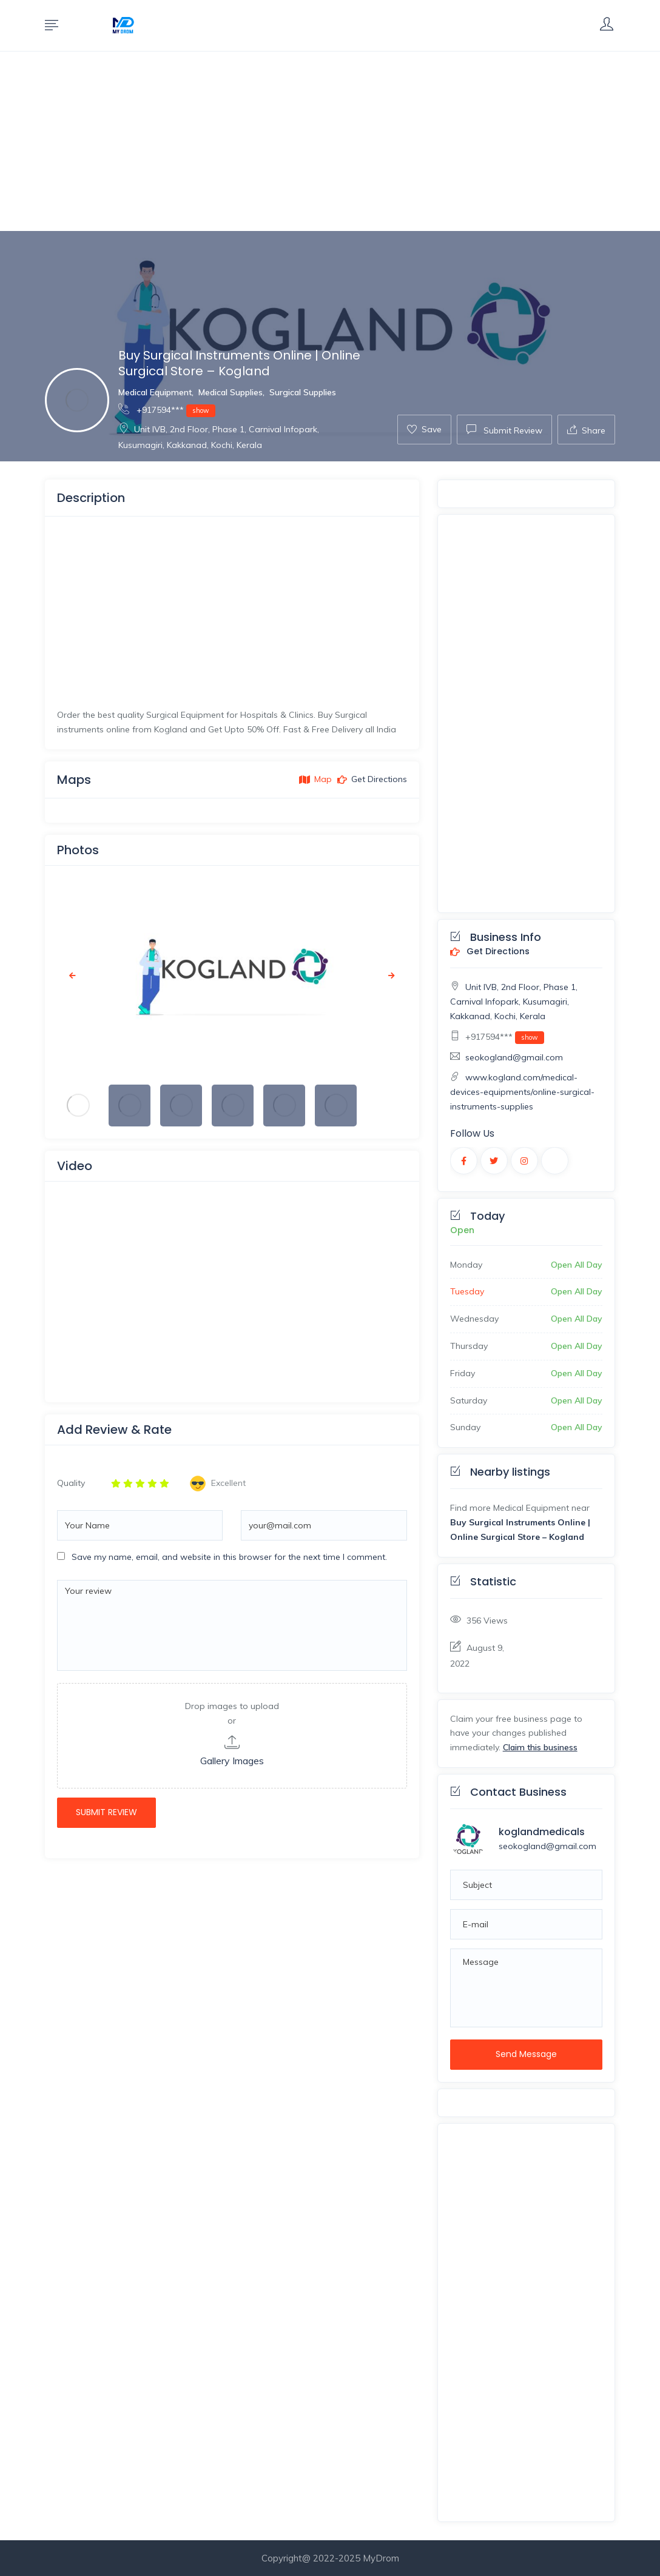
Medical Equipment (155, 392)
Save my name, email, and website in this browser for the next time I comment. (229, 1556)
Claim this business (540, 1747)
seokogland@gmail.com (514, 1057)
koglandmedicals (542, 1832)
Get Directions (490, 952)
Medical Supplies (230, 392)
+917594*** (166, 409)
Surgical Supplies (302, 392)
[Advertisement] (330, 141)
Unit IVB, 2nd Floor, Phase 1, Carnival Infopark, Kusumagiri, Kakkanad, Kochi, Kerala (514, 1002)
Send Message (526, 2054)
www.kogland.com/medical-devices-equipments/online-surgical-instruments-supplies (522, 1092)
